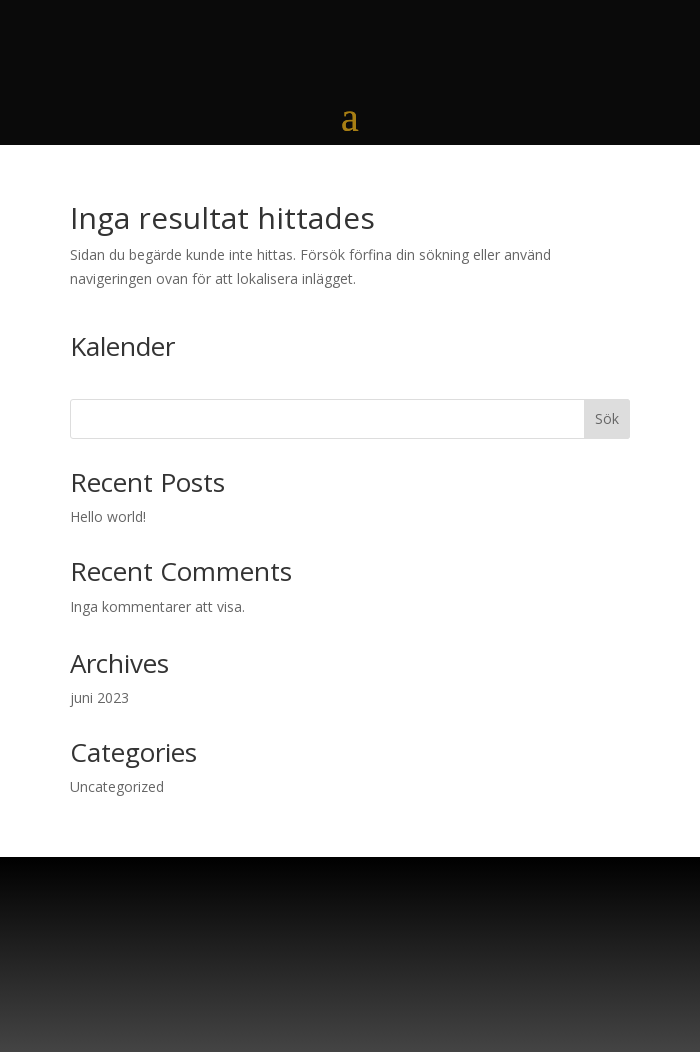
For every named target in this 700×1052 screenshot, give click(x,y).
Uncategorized (117, 786)
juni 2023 (99, 697)
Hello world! (108, 516)
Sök (607, 418)
